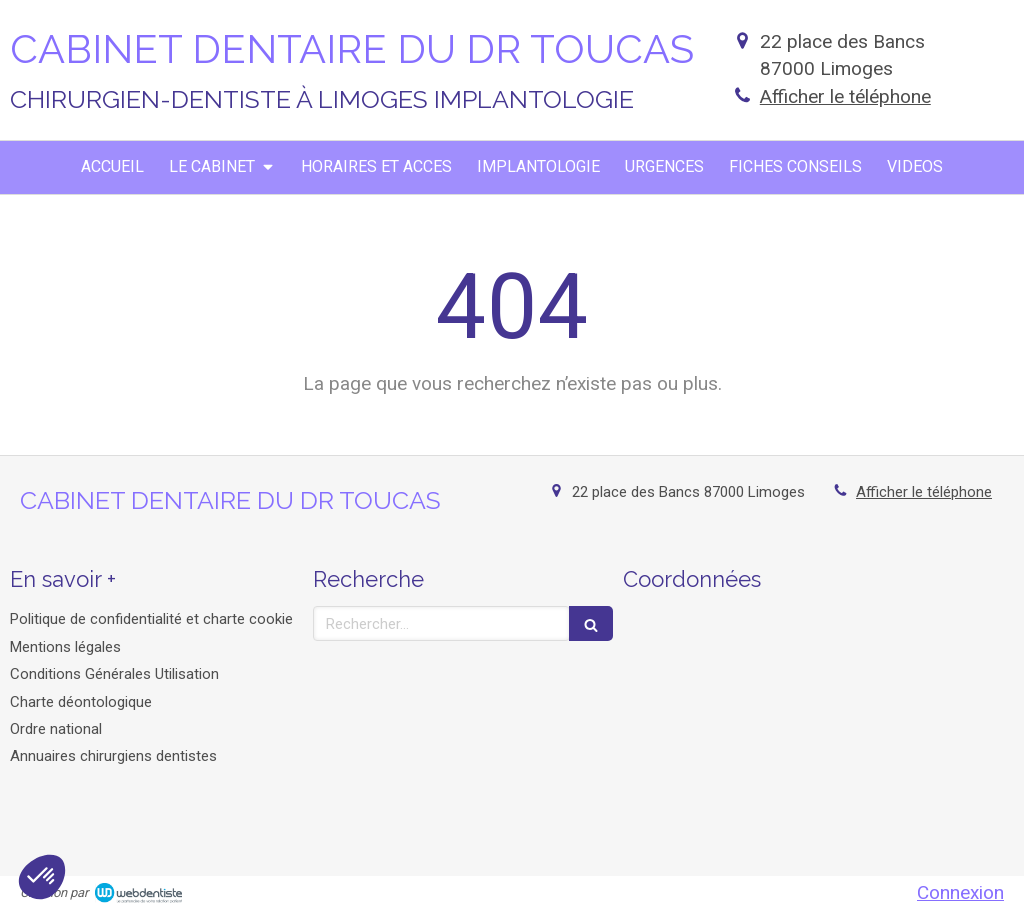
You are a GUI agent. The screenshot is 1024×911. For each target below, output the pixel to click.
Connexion (960, 892)
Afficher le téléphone (845, 96)
